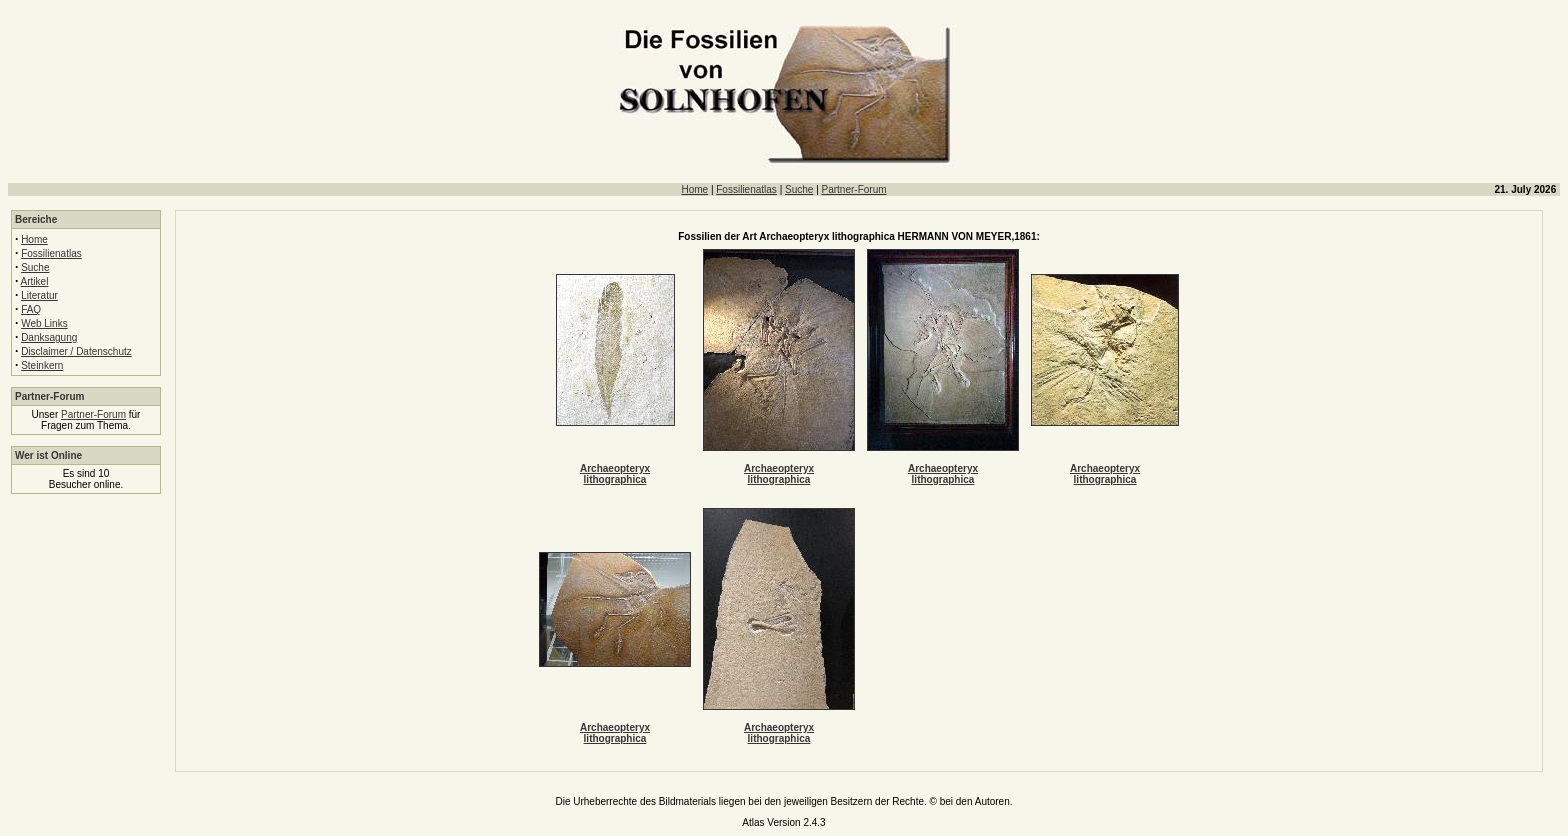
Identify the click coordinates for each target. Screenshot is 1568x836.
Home (694, 189)
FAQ (31, 309)
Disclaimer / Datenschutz (76, 351)
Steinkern (42, 365)
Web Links (44, 323)
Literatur (39, 295)
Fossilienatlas (746, 189)
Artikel (35, 281)
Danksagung (49, 337)
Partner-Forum (854, 189)
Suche (799, 189)
